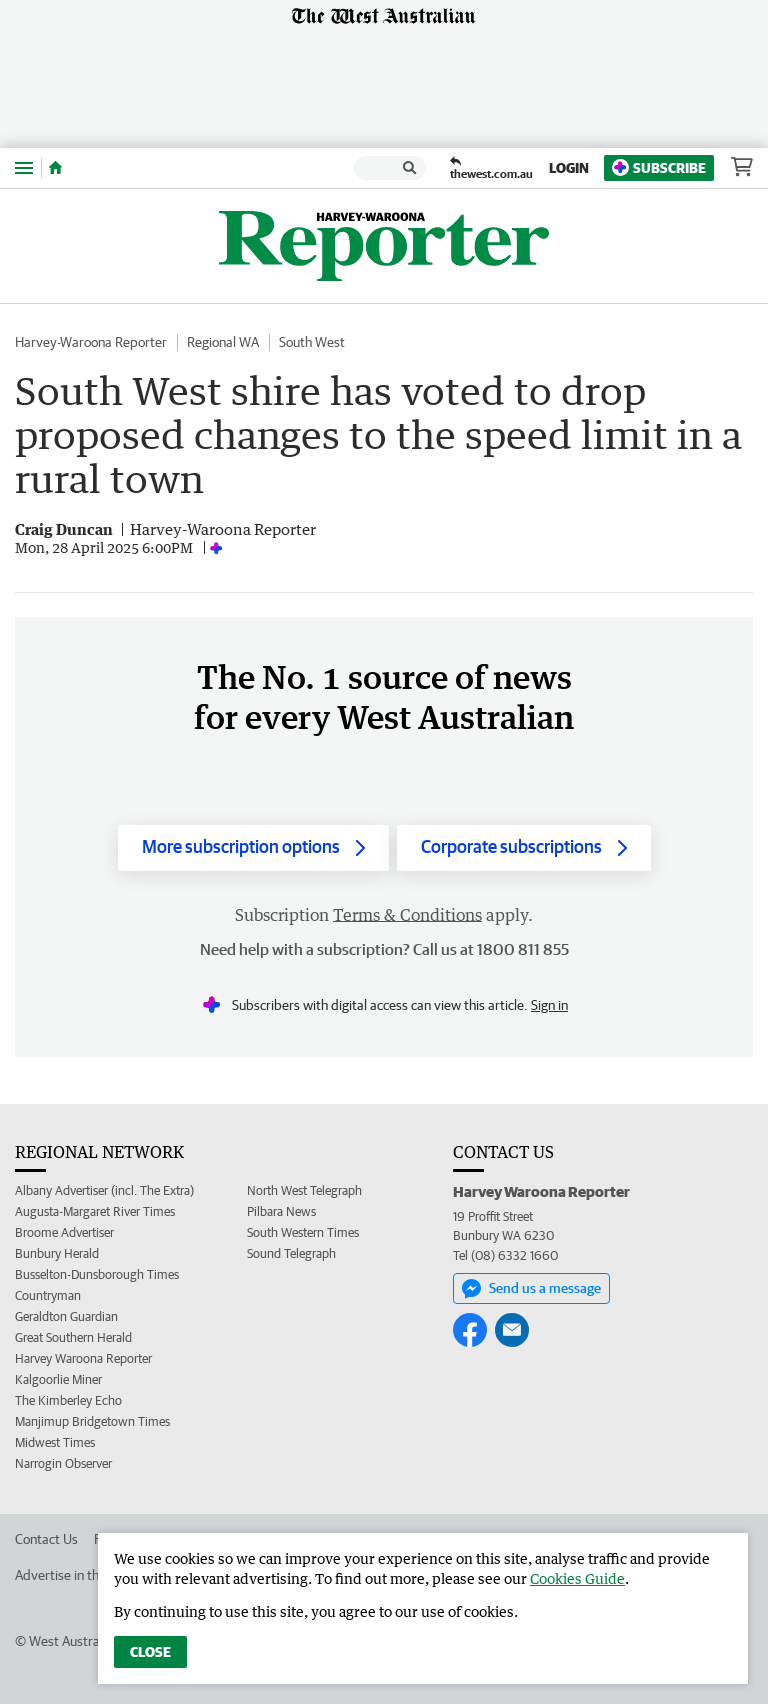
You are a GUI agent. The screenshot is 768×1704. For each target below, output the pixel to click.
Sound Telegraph (291, 1253)
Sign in (549, 1005)
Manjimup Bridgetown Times (92, 1421)
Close (150, 1652)
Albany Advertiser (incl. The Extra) (104, 1190)
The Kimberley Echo (68, 1400)
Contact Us (46, 1539)
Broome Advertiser (64, 1232)
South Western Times (303, 1232)
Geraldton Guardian (66, 1316)
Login (569, 168)
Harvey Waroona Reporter (83, 1358)
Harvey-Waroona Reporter (91, 342)
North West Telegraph (304, 1190)
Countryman (48, 1295)
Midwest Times (55, 1442)
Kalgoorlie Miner (58, 1379)
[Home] (55, 168)
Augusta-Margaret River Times (95, 1211)
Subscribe (659, 167)
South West (312, 342)
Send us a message (531, 1289)
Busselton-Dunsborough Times (97, 1274)
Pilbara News (281, 1211)
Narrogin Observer (63, 1463)
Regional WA (223, 342)
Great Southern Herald (73, 1337)
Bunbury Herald (57, 1253)
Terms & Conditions (407, 915)
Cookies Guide (577, 1578)
